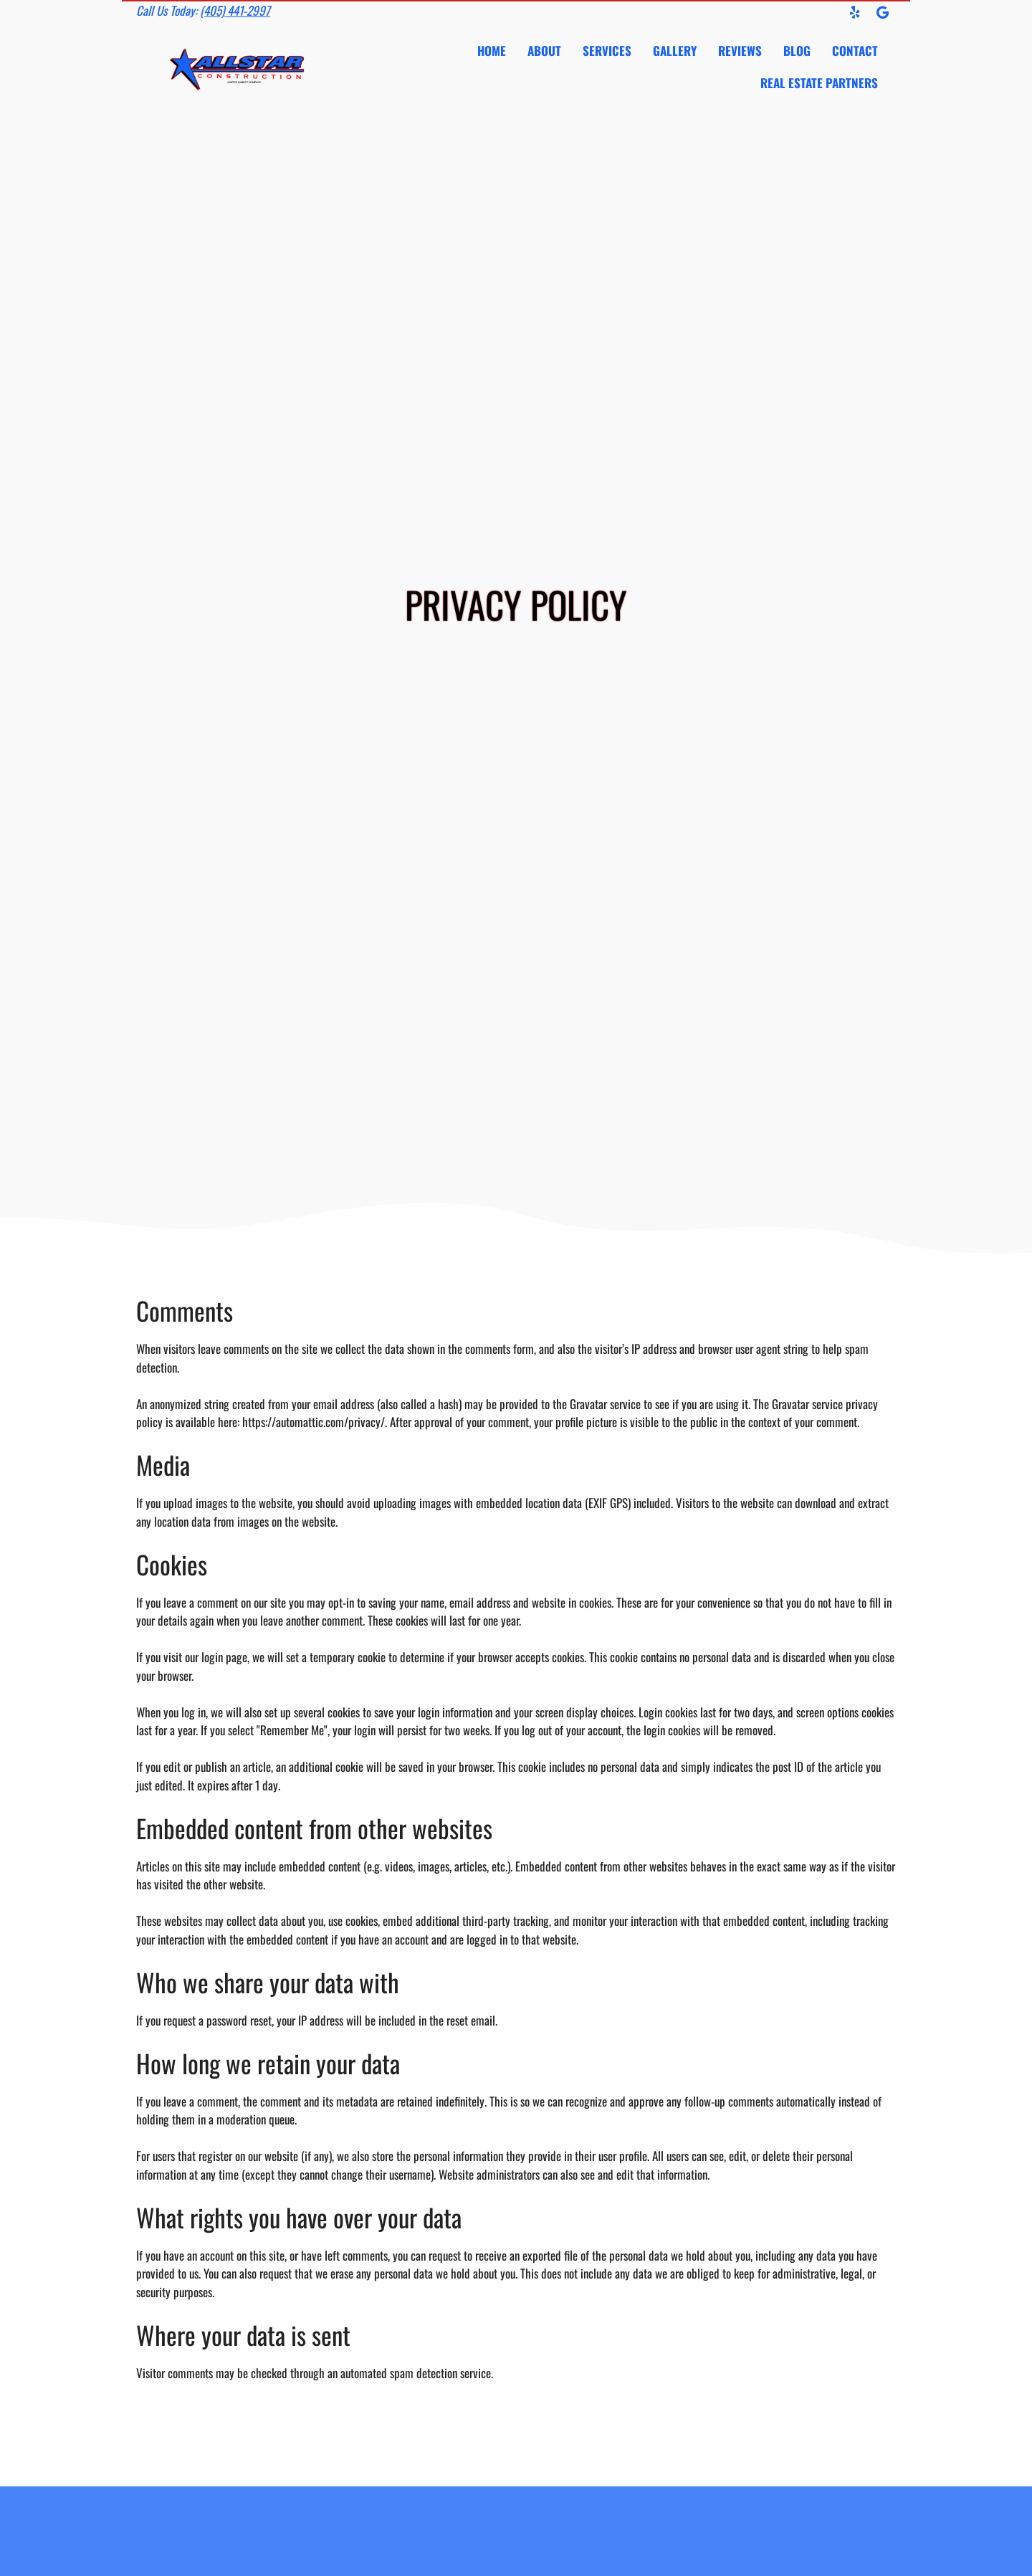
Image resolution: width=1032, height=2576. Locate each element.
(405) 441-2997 (235, 10)
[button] (855, 12)
